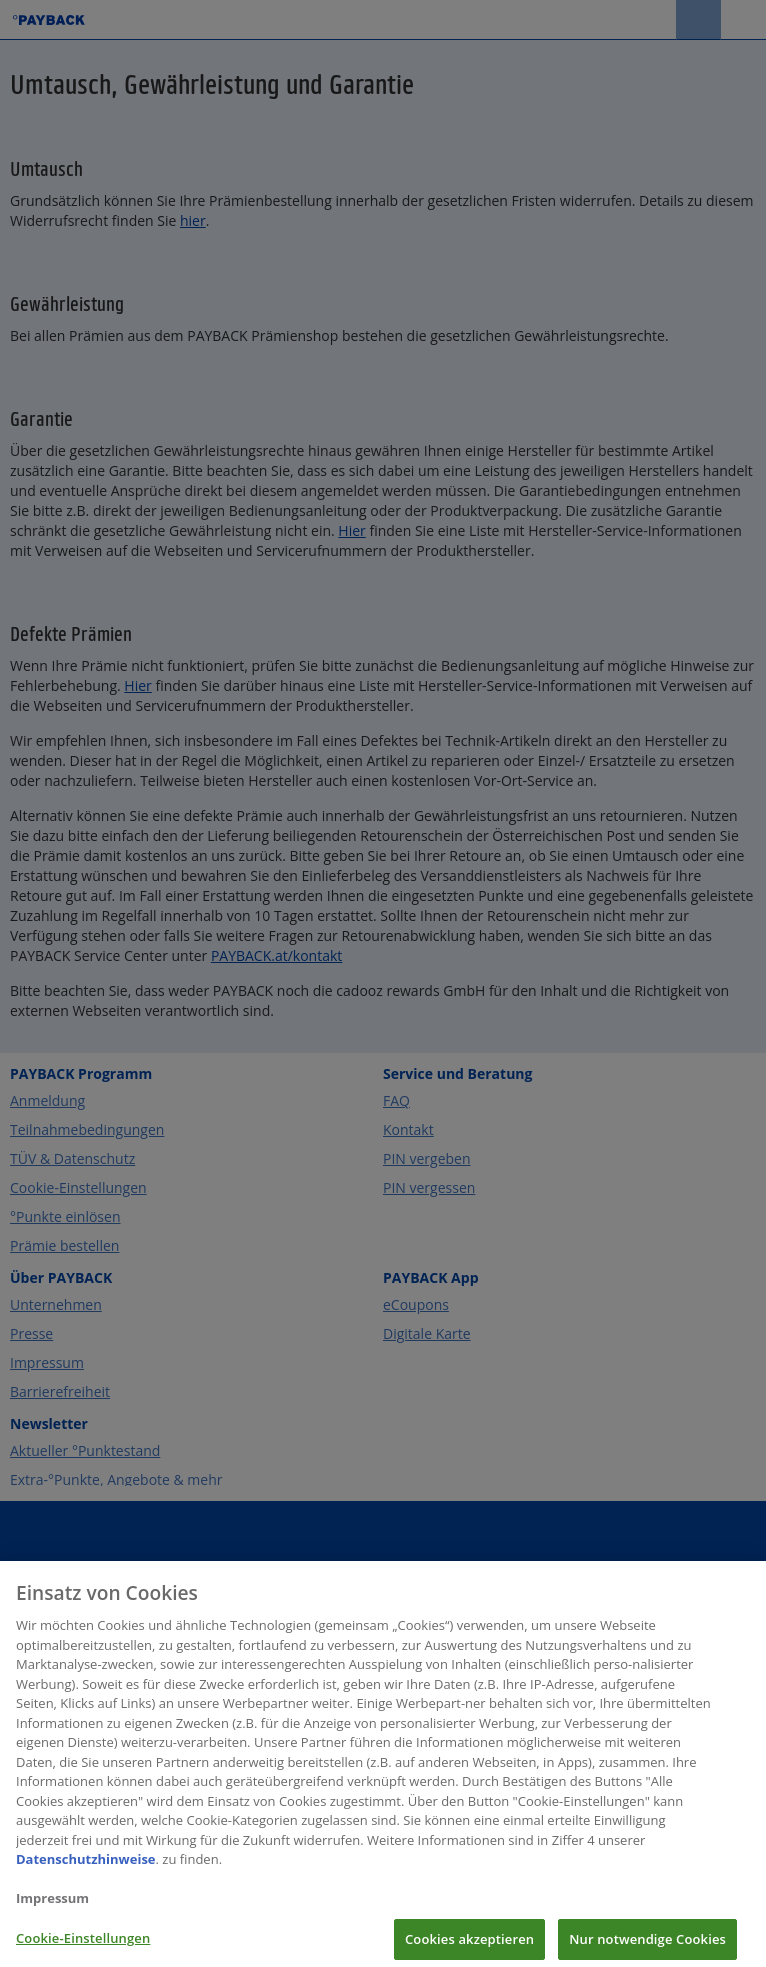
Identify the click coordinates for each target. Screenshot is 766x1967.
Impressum (52, 1907)
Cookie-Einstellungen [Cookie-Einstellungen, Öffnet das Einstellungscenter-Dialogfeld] (83, 1946)
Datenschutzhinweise (86, 1868)
